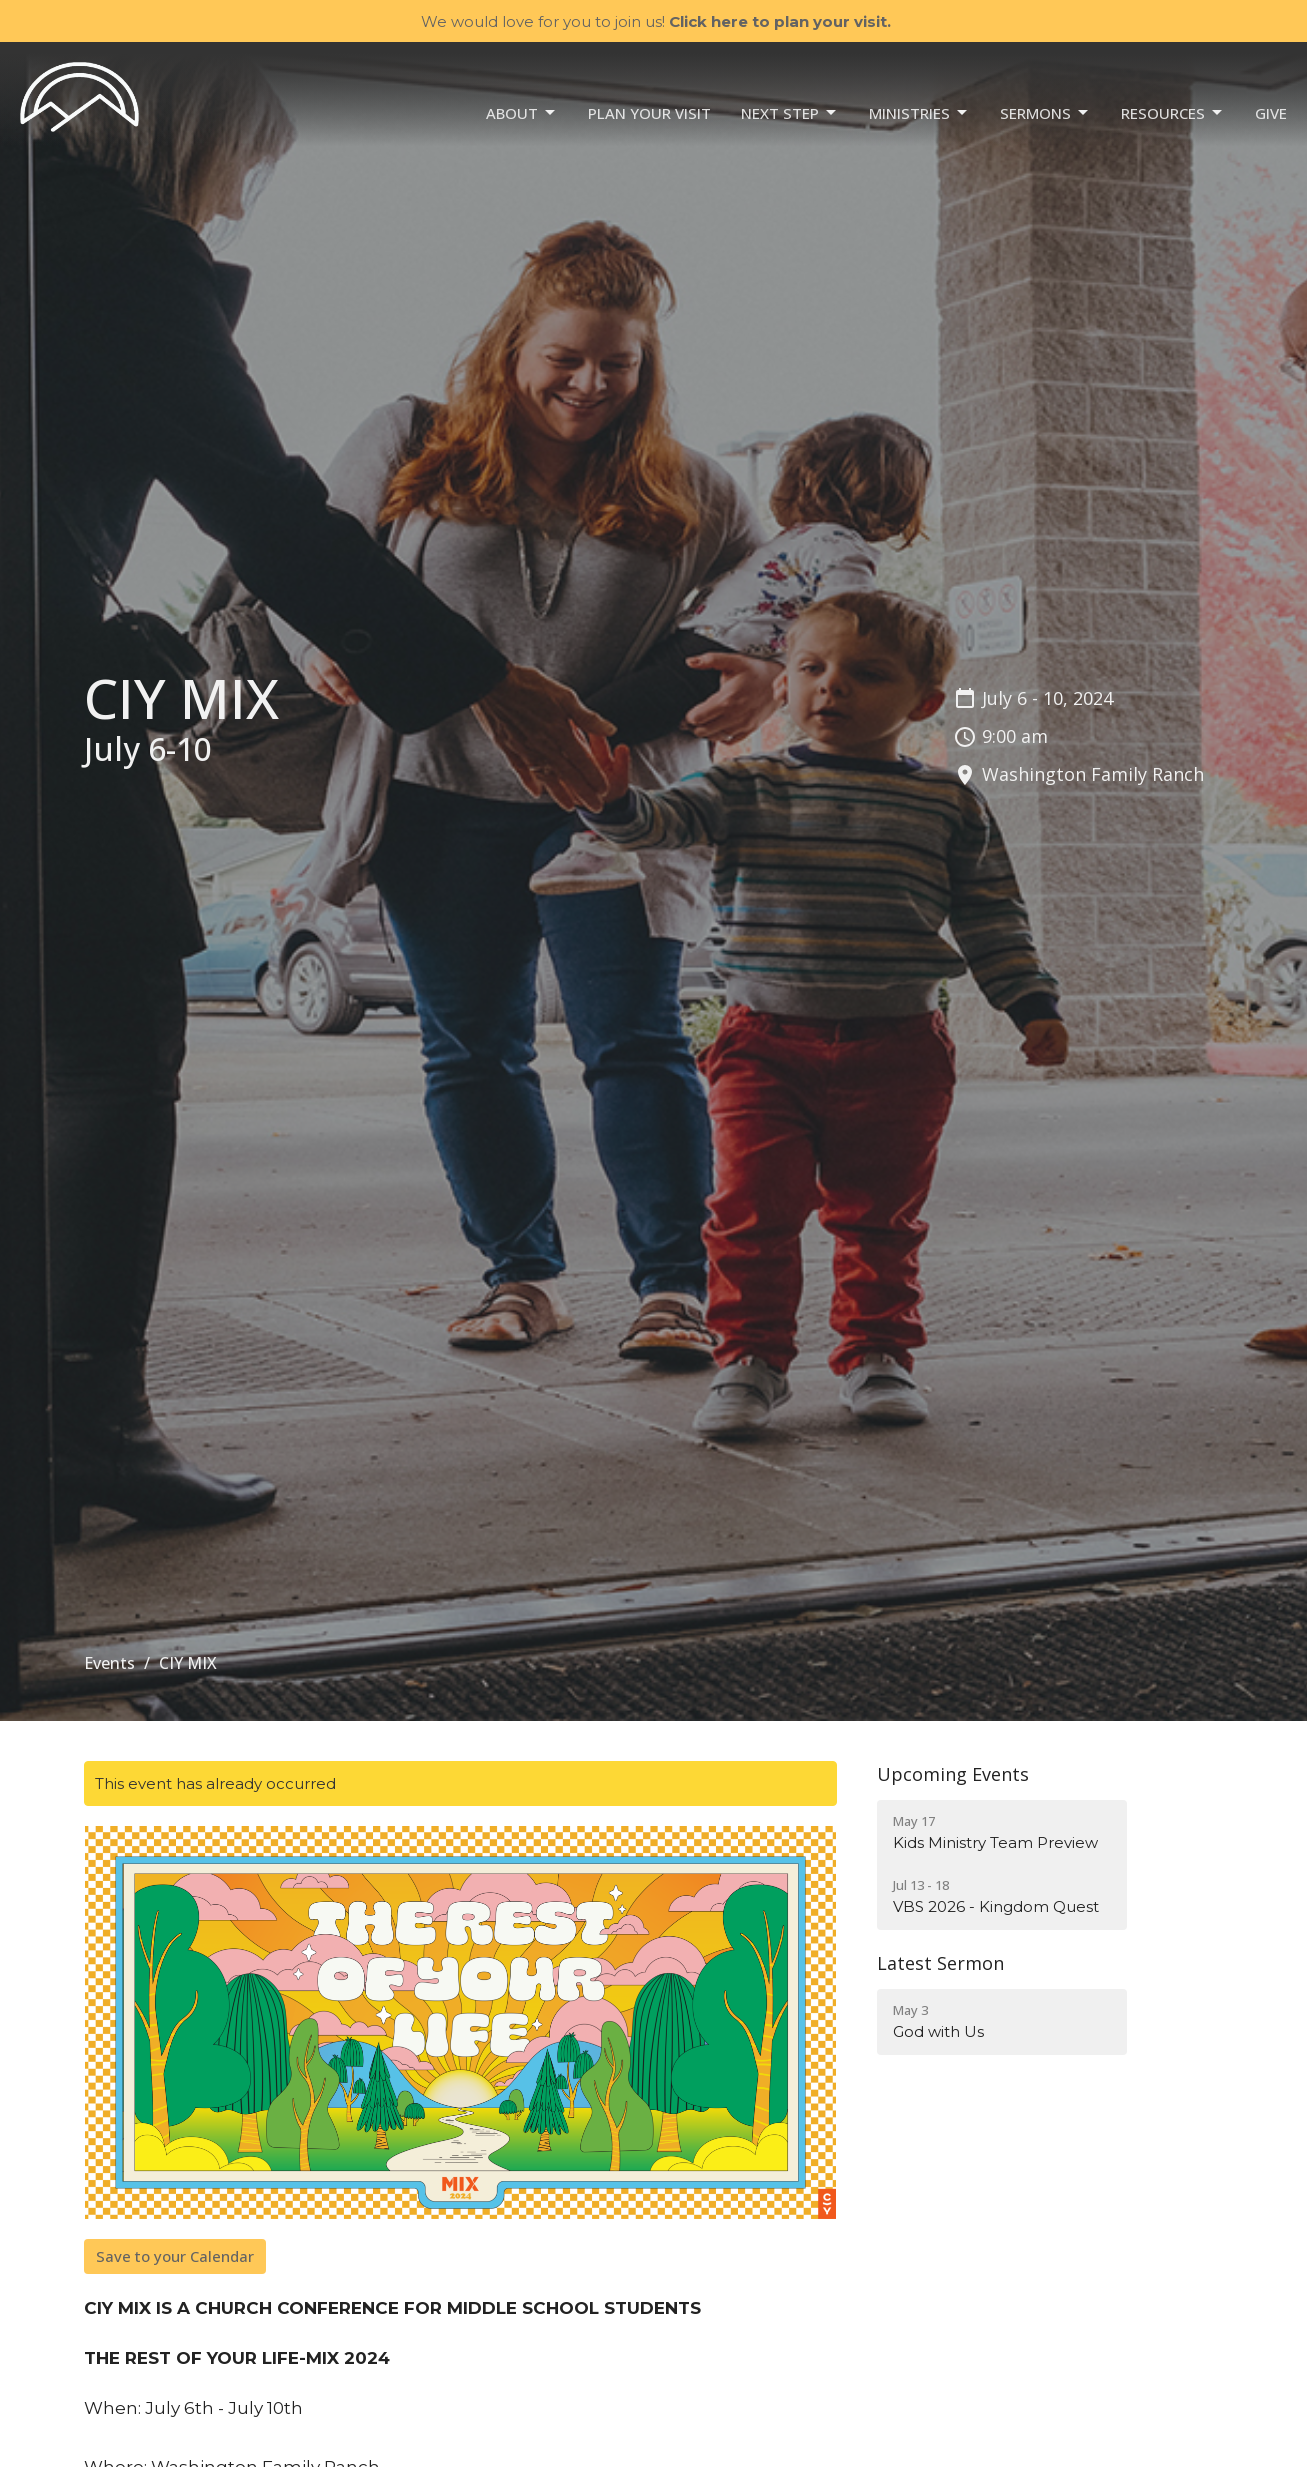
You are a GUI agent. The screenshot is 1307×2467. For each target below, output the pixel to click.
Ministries (919, 113)
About (522, 113)
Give (1271, 113)
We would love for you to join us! (656, 21)
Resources (1173, 113)
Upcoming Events (953, 1774)
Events (109, 1663)
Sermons (1045, 113)
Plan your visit (649, 113)
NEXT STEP (790, 113)
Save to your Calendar (175, 2256)
